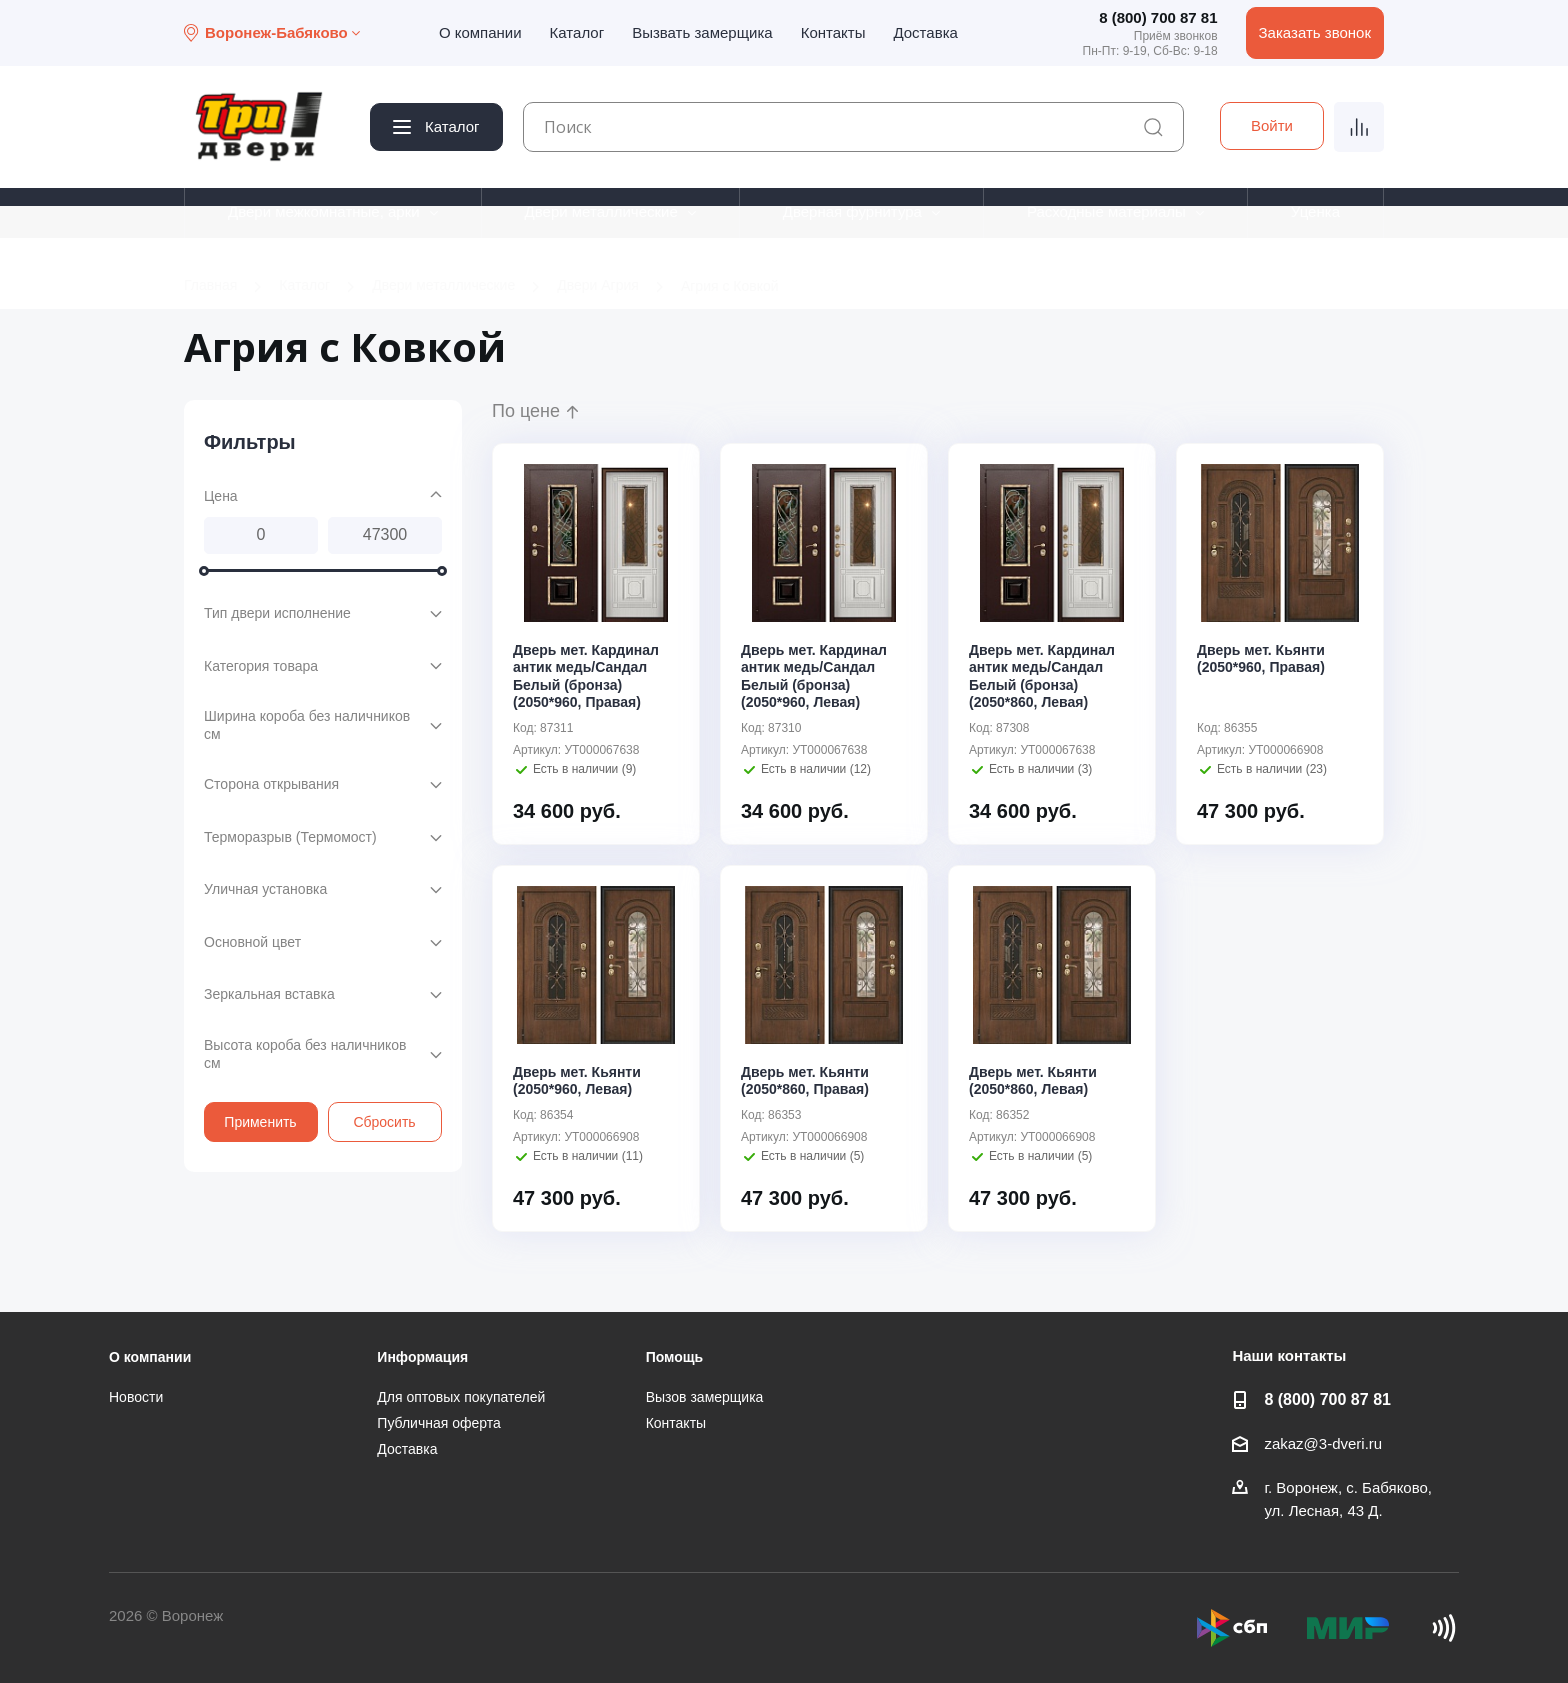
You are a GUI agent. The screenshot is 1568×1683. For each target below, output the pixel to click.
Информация (422, 1357)
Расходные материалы (1106, 211)
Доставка (925, 32)
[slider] (204, 570)
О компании (480, 32)
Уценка (1315, 211)
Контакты (833, 32)
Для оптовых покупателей (461, 1397)
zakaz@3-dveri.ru (1323, 1443)
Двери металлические (601, 211)
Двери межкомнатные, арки (324, 211)
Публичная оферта (439, 1423)
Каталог (577, 32)
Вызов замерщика (705, 1397)
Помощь (675, 1357)
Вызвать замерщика (702, 32)
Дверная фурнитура (852, 211)
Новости (136, 1397)
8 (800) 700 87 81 (1158, 17)
